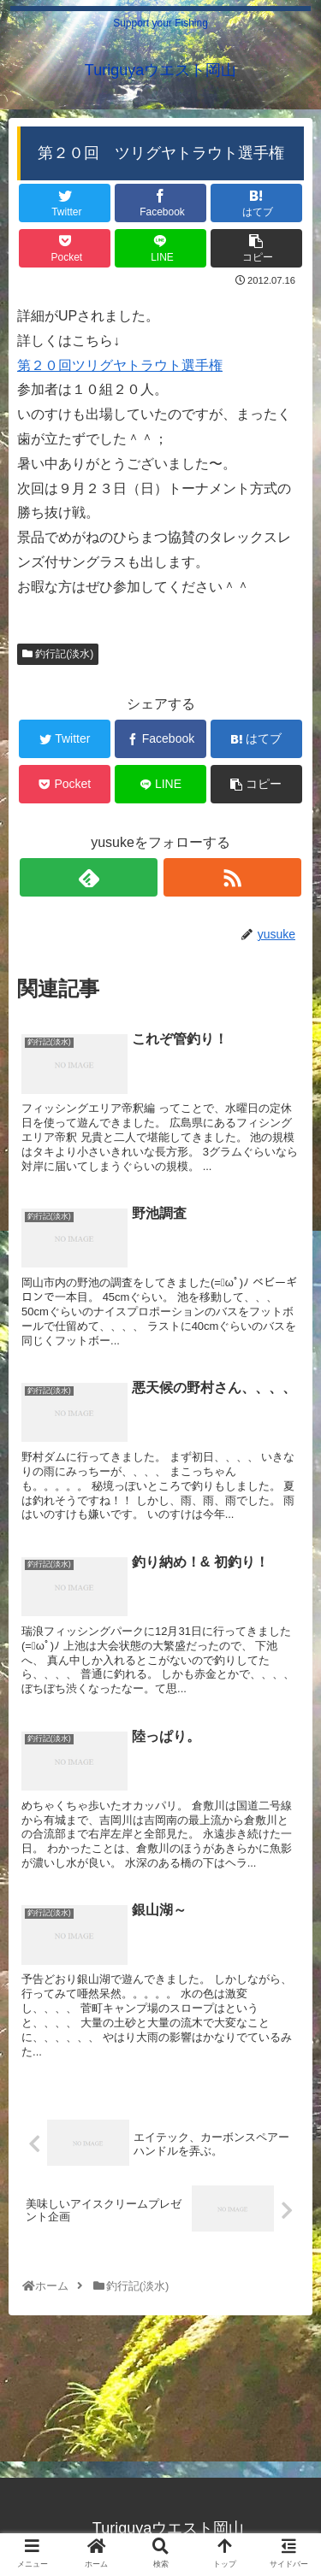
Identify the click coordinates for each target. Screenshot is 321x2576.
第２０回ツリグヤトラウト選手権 (120, 365)
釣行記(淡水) (57, 654)
